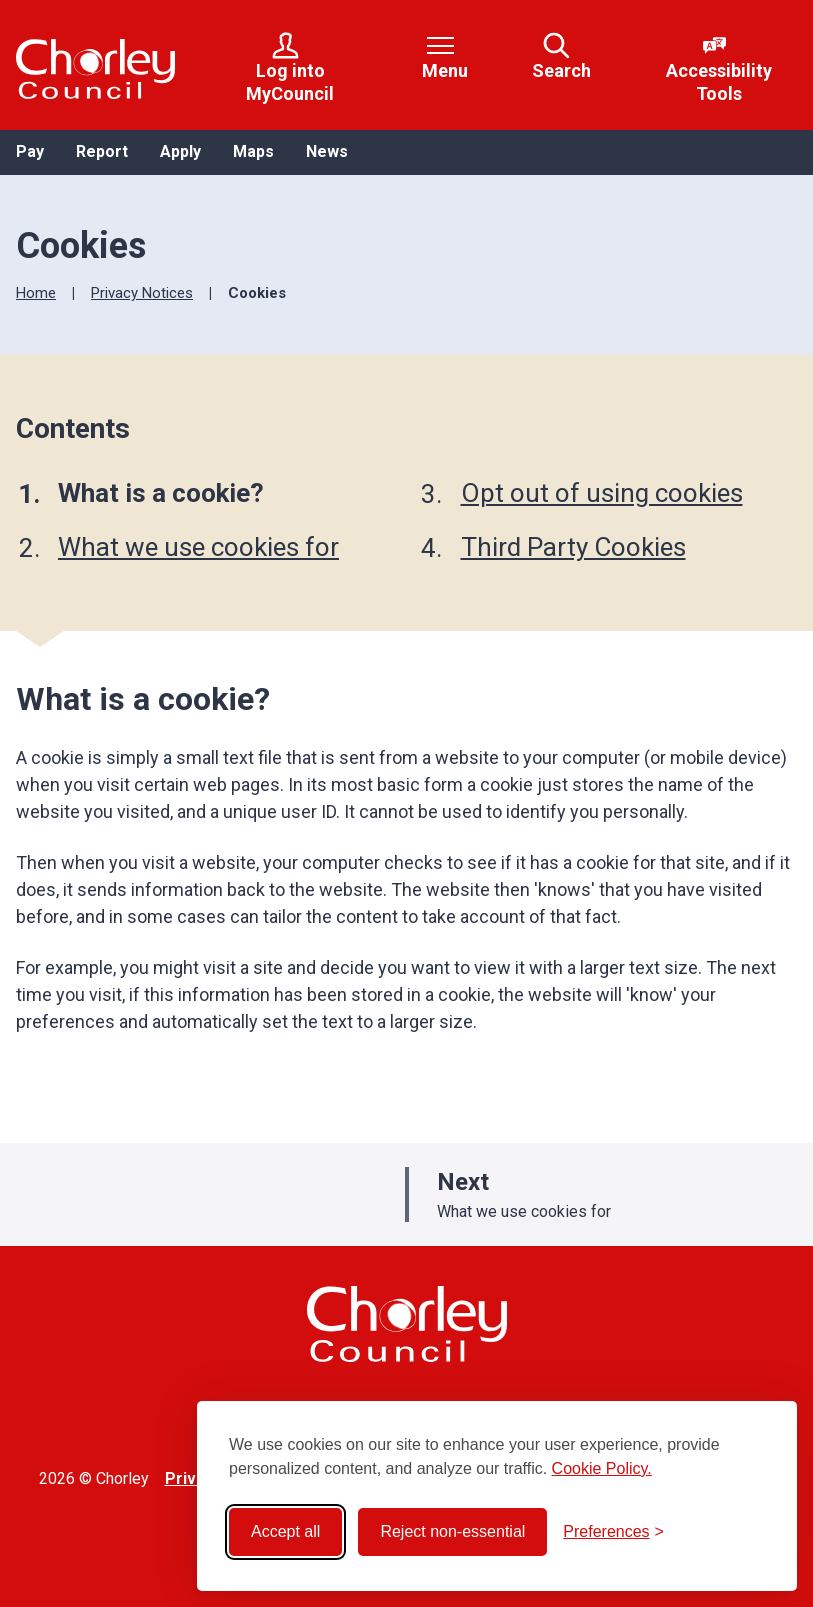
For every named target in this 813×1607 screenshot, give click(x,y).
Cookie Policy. (602, 1468)
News (327, 151)
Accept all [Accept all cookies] (285, 1531)
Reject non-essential (452, 1531)
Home (36, 293)
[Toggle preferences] (613, 1532)
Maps (253, 151)
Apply (180, 151)
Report (102, 151)
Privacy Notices (142, 293)
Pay (30, 151)
